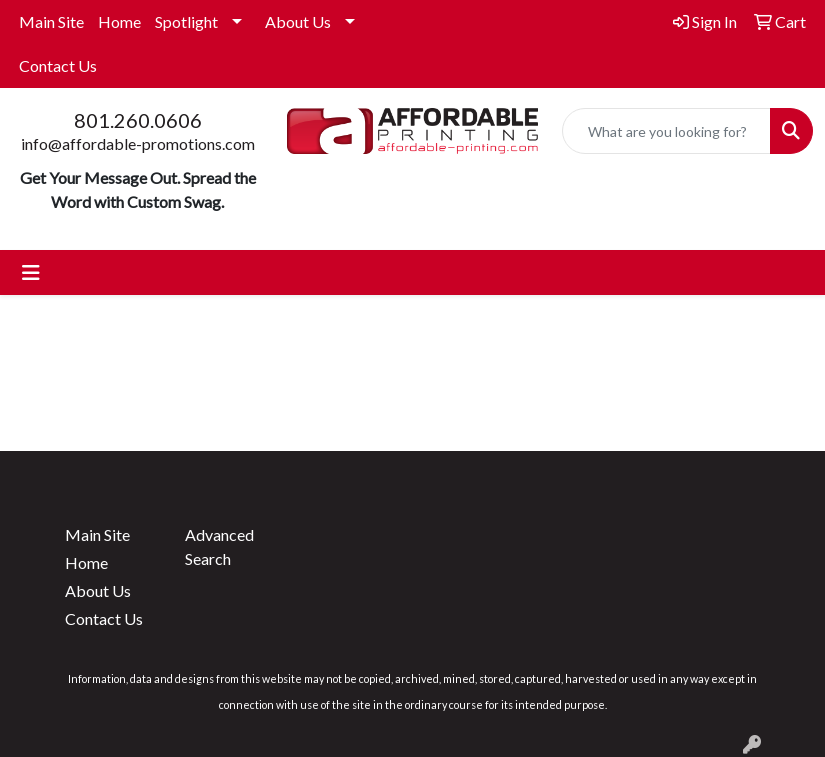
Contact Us (58, 65)
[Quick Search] (666, 131)
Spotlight (186, 21)
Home (119, 21)
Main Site (51, 21)
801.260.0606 (138, 120)
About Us (298, 21)
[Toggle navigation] (31, 272)
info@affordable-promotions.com (138, 143)
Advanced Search (219, 546)
